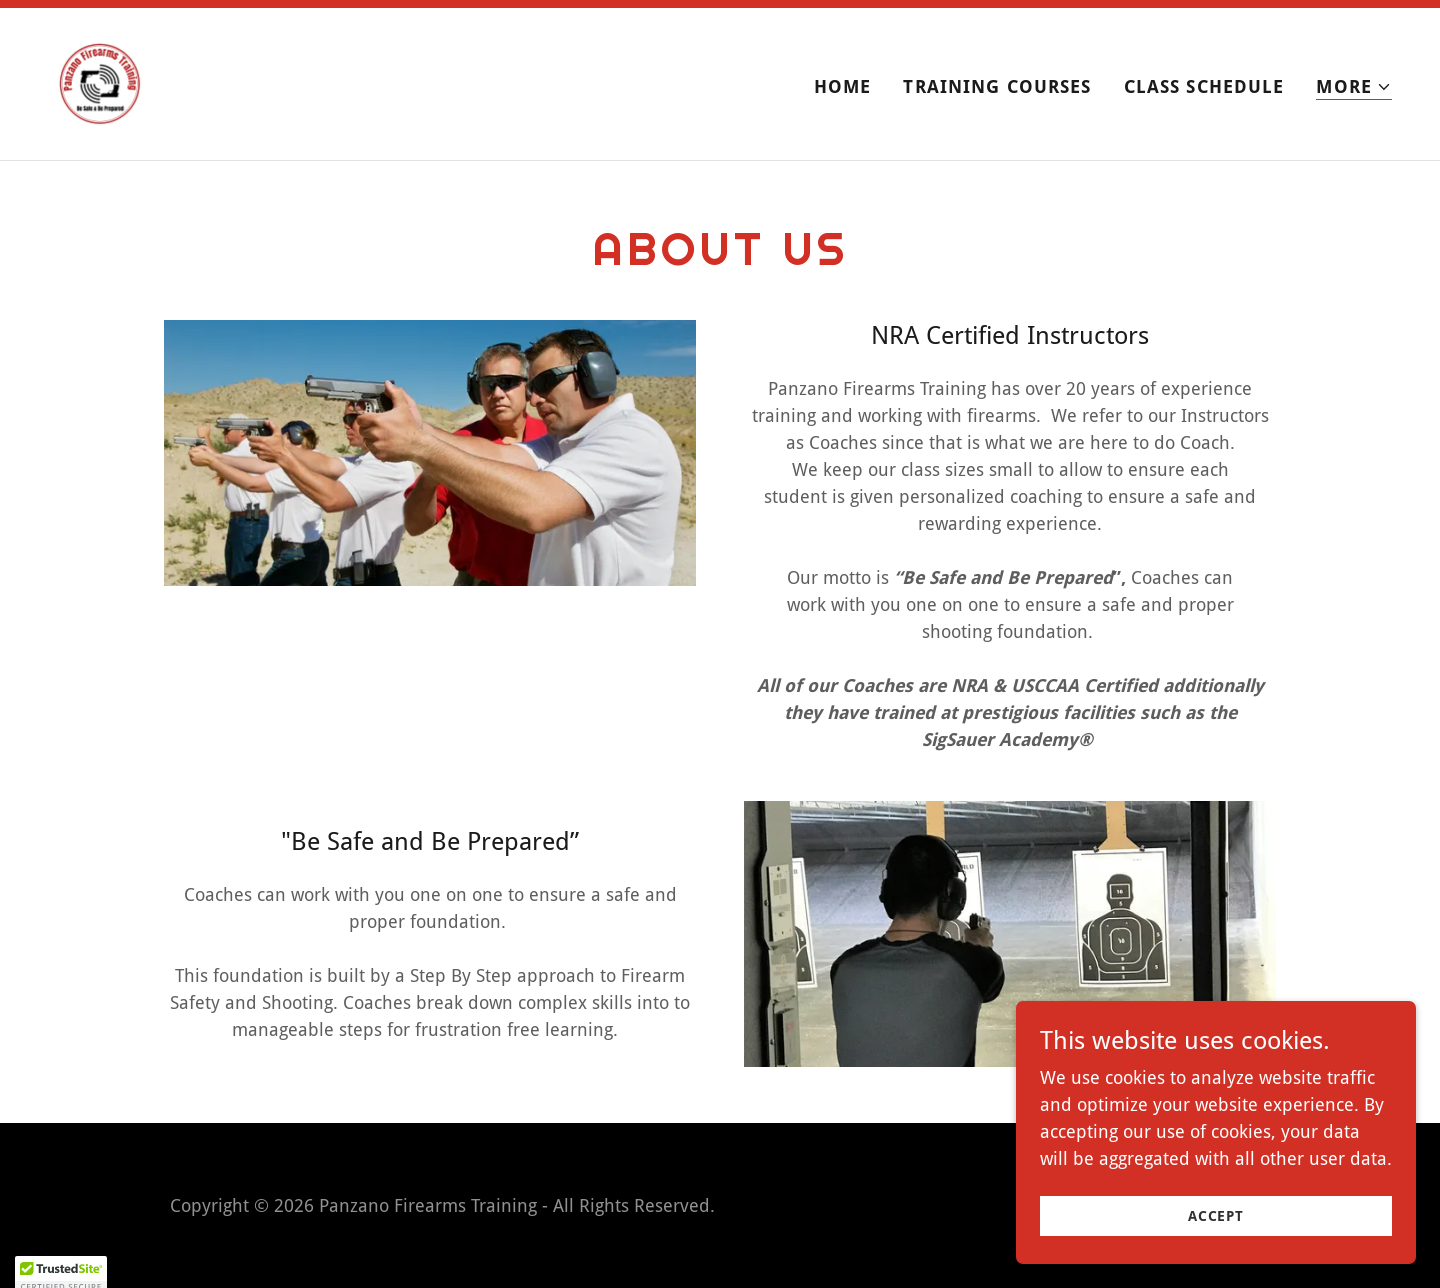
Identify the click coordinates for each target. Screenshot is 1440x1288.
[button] (1354, 87)
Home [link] (843, 86)
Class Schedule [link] (1204, 86)
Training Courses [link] (997, 86)
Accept (1216, 1216)
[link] (100, 82)
